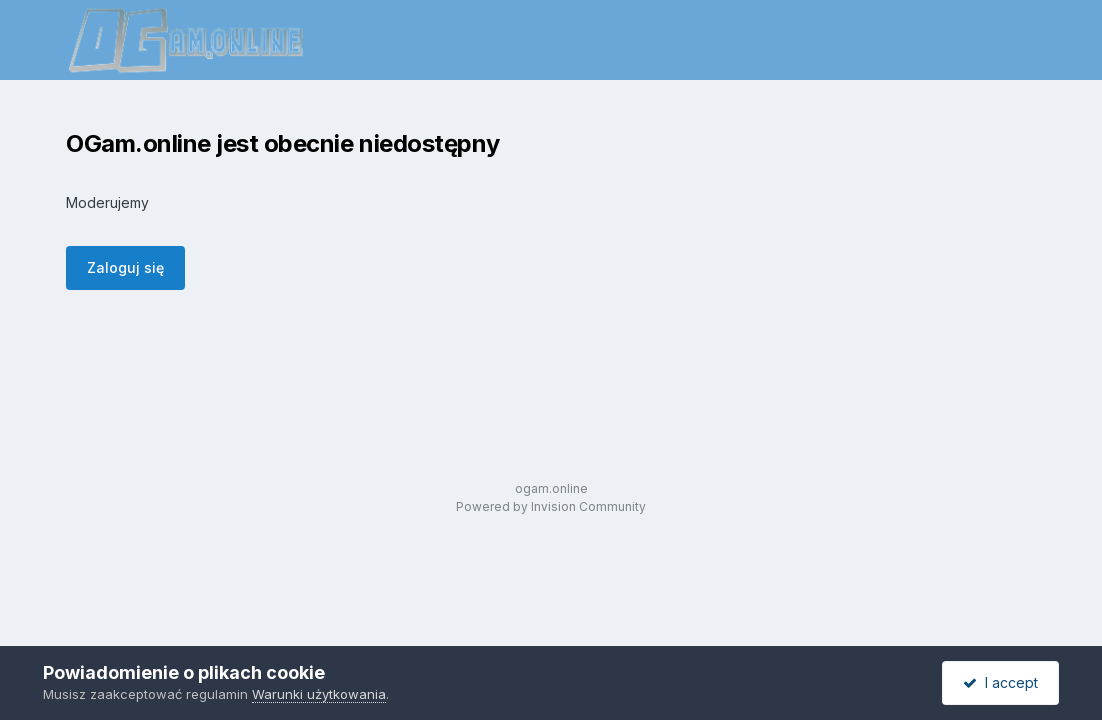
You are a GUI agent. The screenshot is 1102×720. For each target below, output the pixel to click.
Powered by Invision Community (551, 506)
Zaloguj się (125, 267)
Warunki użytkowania (319, 694)
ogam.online (551, 488)
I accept (1000, 682)
